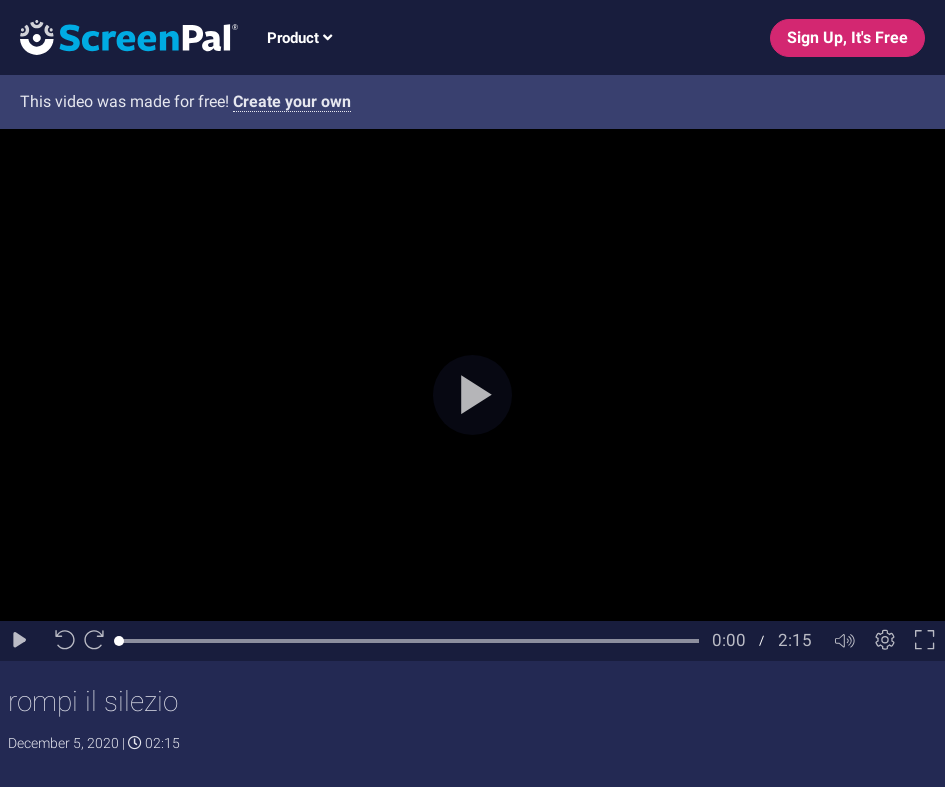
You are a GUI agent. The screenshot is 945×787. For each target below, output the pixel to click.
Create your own (292, 101)
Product (299, 38)
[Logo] (119, 36)
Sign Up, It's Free (847, 37)
